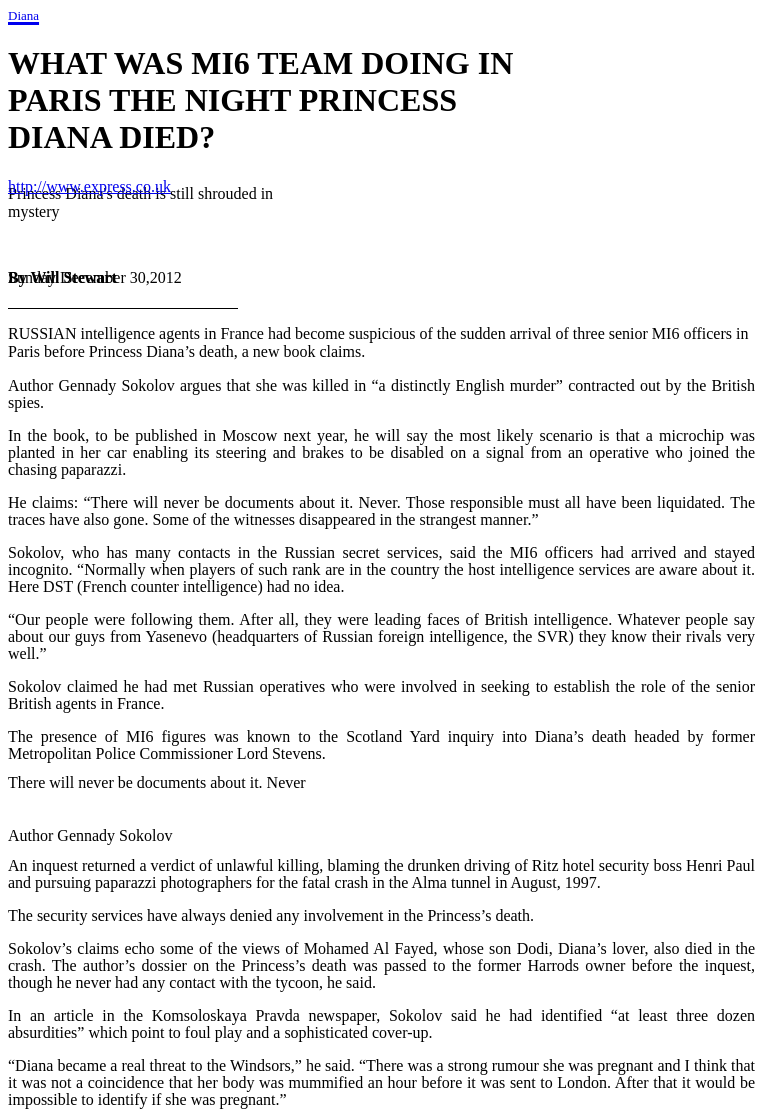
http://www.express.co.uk (89, 186)
